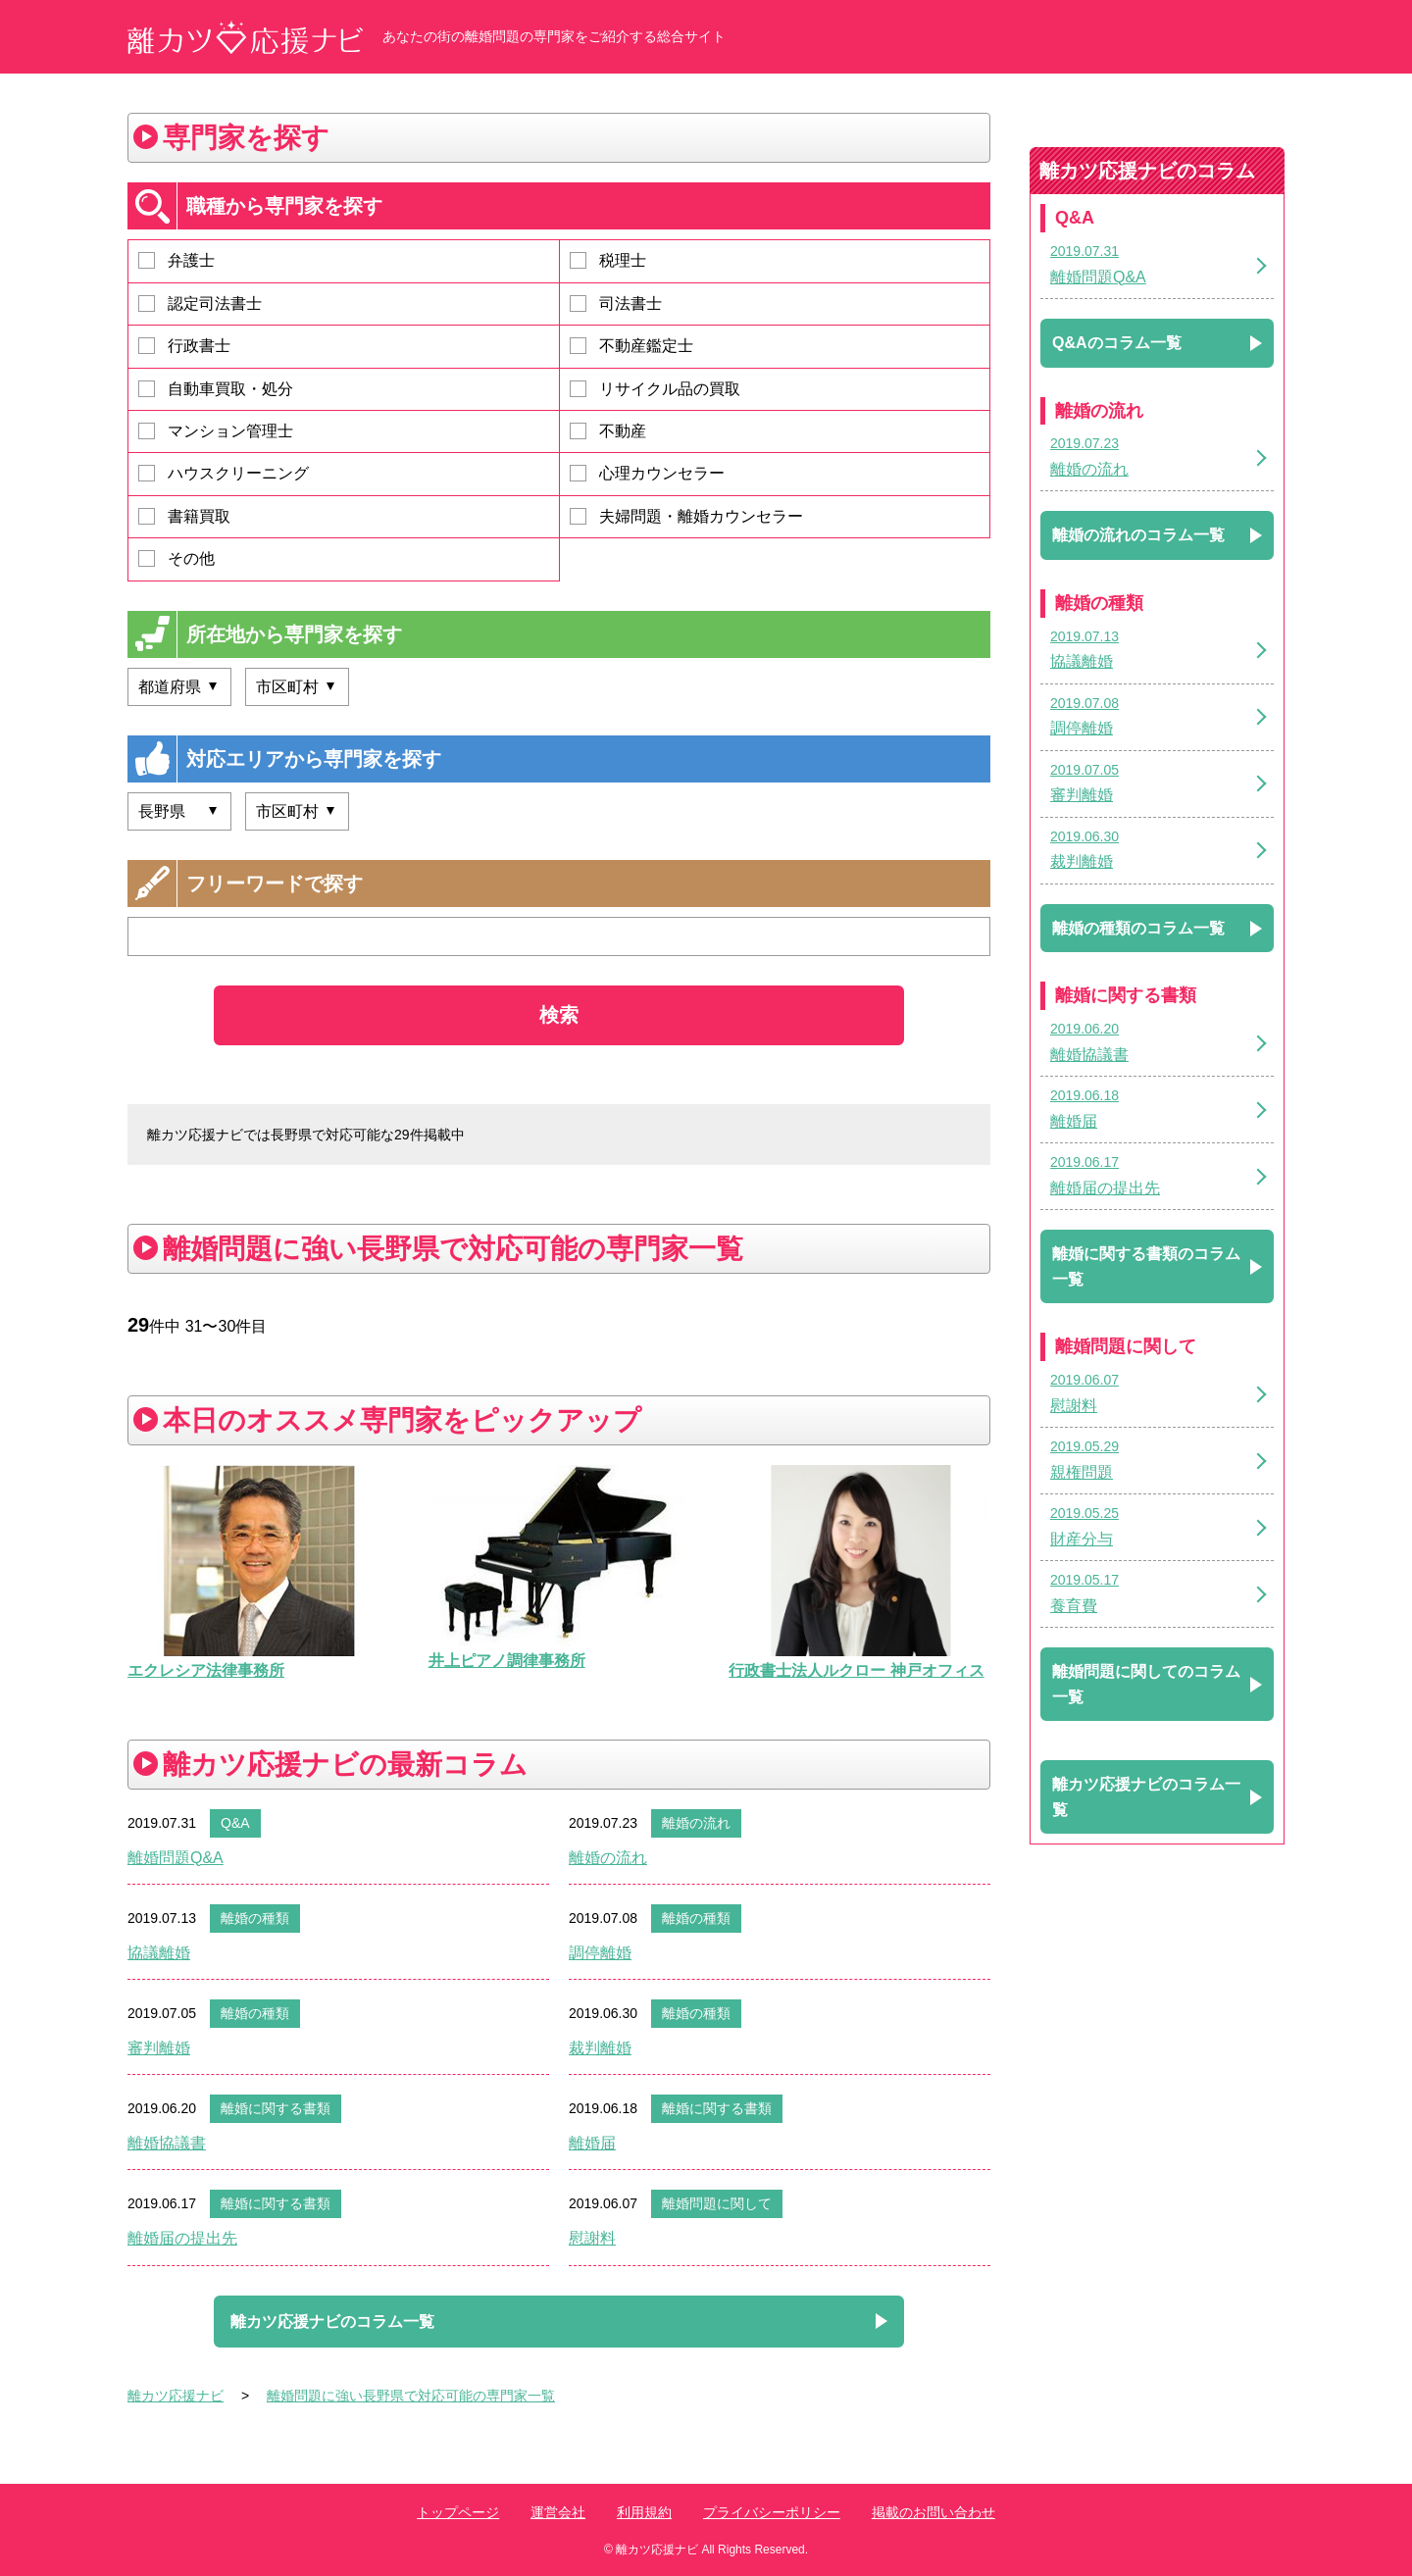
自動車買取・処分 (215, 388)
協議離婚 (158, 1953)
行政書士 (184, 345)
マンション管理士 (215, 431)
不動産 (608, 431)
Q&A (235, 1823)
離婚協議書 (166, 2143)
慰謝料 (592, 2238)
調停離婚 (600, 1953)
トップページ (458, 2512)
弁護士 (176, 260)
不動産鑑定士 (631, 345)
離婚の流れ (696, 1823)
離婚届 (592, 2143)
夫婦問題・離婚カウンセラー (686, 516)
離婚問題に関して (717, 2203)
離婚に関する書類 (275, 2108)
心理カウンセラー (647, 473)
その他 (176, 558)
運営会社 (557, 2512)
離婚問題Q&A (175, 1857)
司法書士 (616, 303)
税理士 (608, 260)
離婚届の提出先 (182, 2238)
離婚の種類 (255, 1918)
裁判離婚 (600, 2048)
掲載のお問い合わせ (933, 2512)
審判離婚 (158, 2048)
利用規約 (644, 2512)
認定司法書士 (200, 303)
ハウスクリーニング (223, 473)
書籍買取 (184, 516)
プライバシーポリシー (771, 2512)
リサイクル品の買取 (655, 388)
